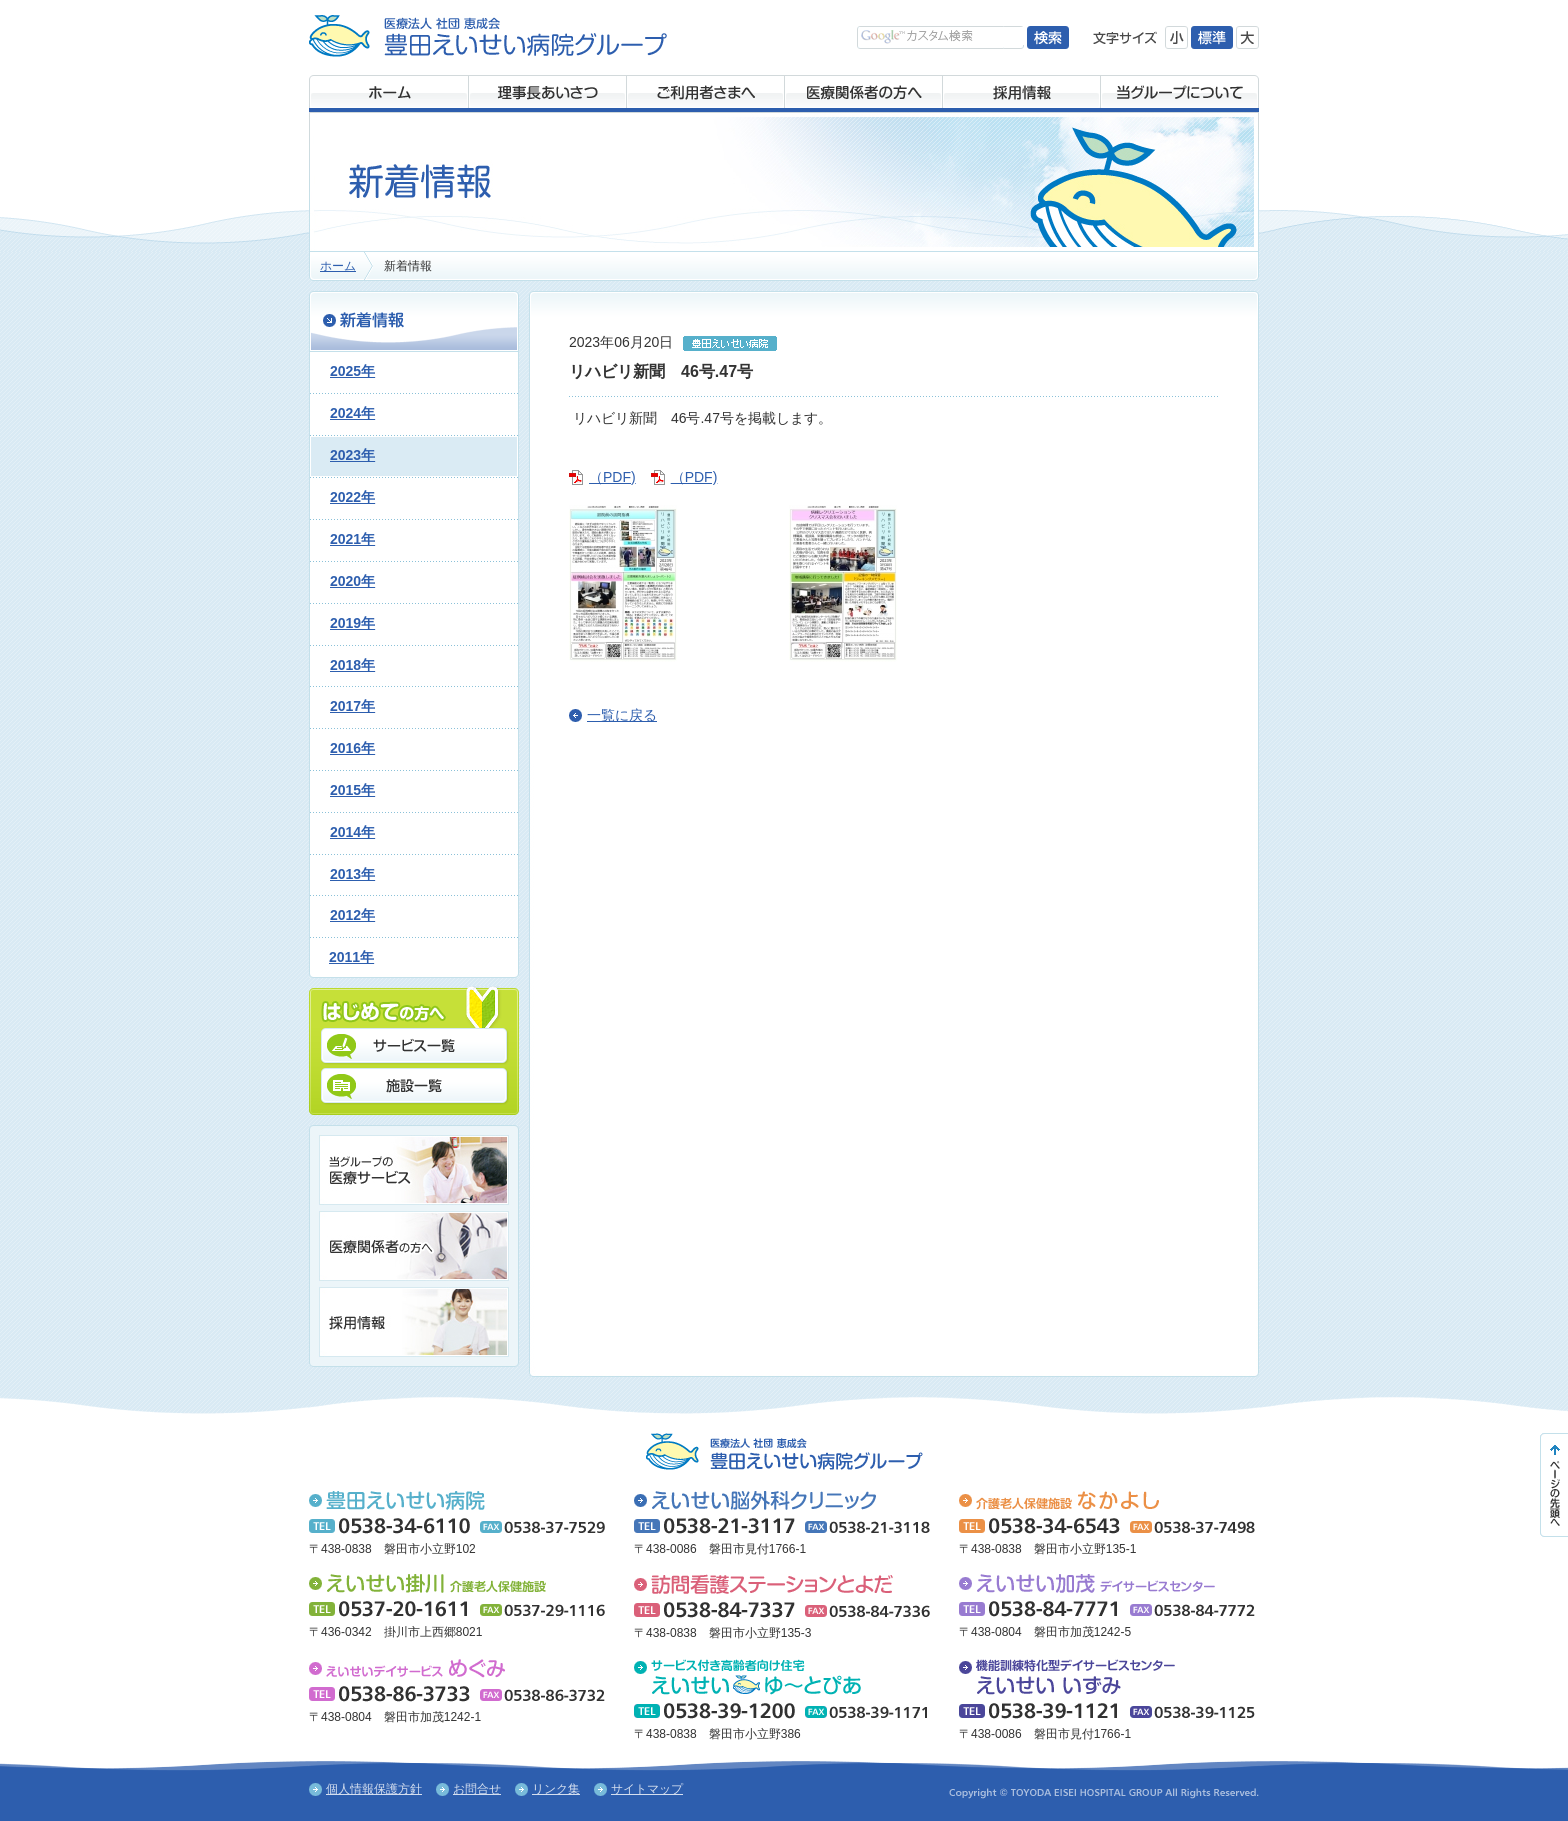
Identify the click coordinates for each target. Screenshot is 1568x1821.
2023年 (352, 455)
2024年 (352, 413)
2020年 (352, 581)
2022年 (352, 497)
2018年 (352, 665)
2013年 (352, 874)
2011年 (351, 957)
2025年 (352, 371)
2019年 (352, 623)
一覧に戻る (622, 715)
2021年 (352, 539)
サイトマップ (647, 1789)
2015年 (352, 790)
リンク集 (556, 1789)
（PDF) (612, 477)
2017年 (352, 706)
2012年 (352, 915)
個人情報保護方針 (374, 1789)
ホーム (338, 266)
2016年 (352, 748)
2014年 (352, 832)
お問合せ (477, 1789)
